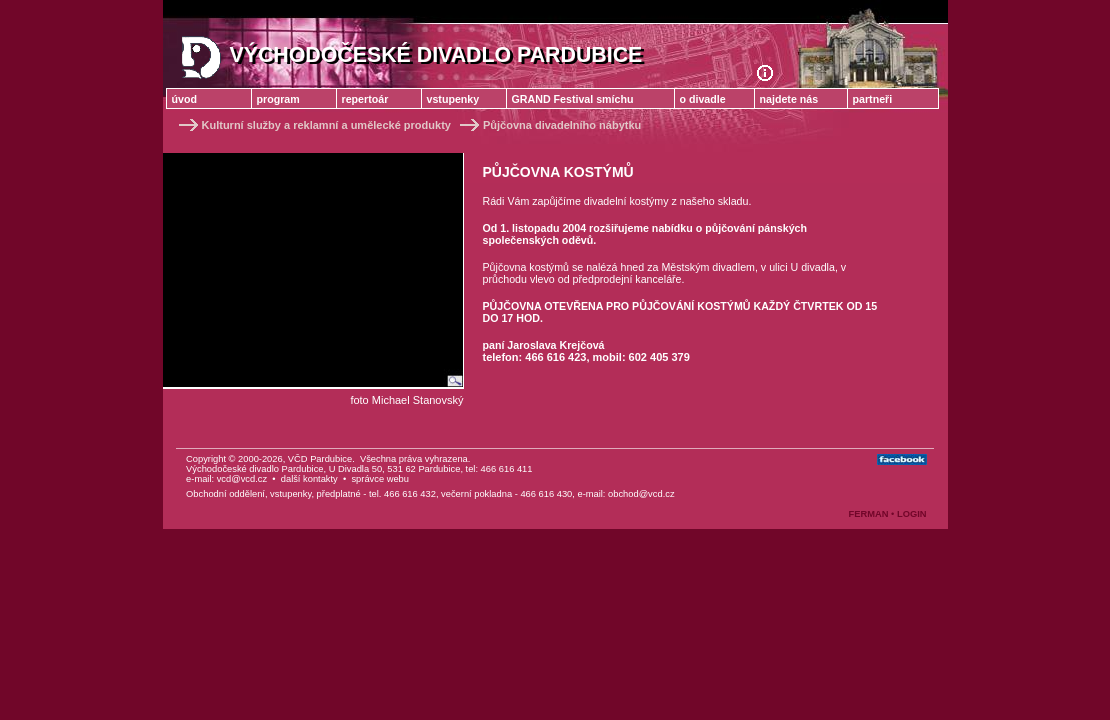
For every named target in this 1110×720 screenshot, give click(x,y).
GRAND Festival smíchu (573, 99)
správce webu (380, 479)
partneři (873, 99)
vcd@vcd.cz (242, 479)
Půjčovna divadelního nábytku (549, 125)
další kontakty (309, 479)
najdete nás (789, 99)
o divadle (703, 99)
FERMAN (869, 514)
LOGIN (912, 514)
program (278, 99)
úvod (184, 99)
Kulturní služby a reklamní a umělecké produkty (313, 125)
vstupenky (453, 99)
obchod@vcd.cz (641, 494)
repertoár (365, 99)
